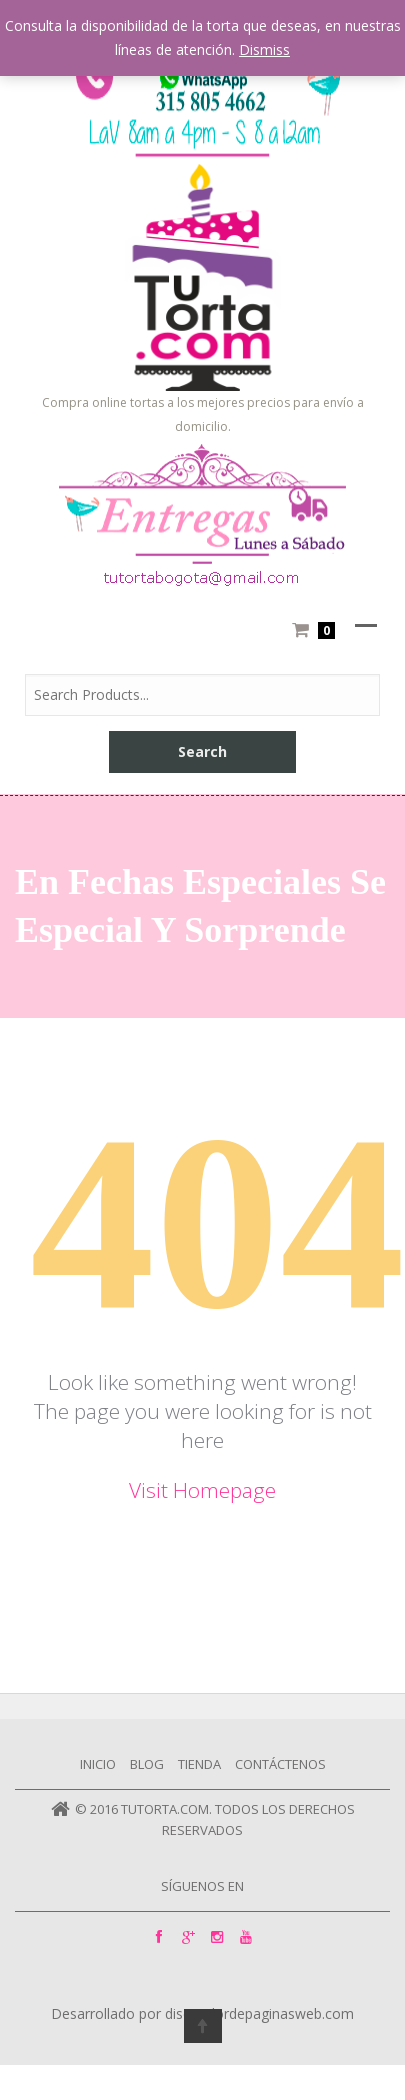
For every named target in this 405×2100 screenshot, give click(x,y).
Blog (147, 1764)
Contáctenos (280, 1764)
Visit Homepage (202, 1490)
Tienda (199, 1764)
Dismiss (264, 49)
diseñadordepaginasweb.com (259, 2014)
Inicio (98, 1764)
